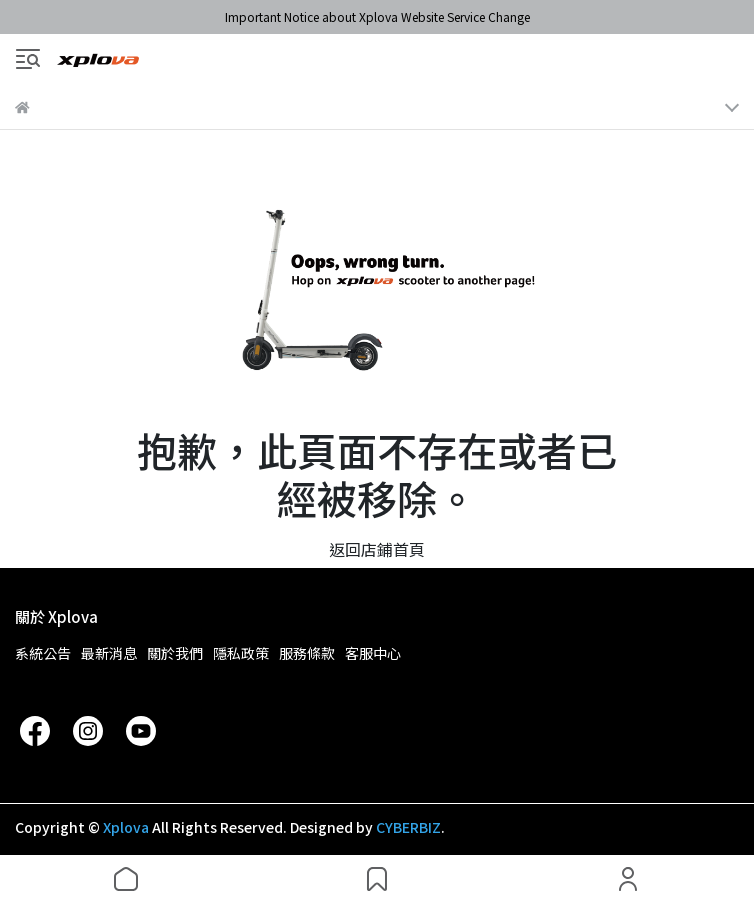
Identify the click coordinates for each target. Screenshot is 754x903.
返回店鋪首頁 (377, 549)
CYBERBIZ (408, 827)
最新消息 (109, 653)
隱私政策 (241, 653)
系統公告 (43, 653)
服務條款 (307, 653)
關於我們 (175, 653)
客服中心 (373, 653)
